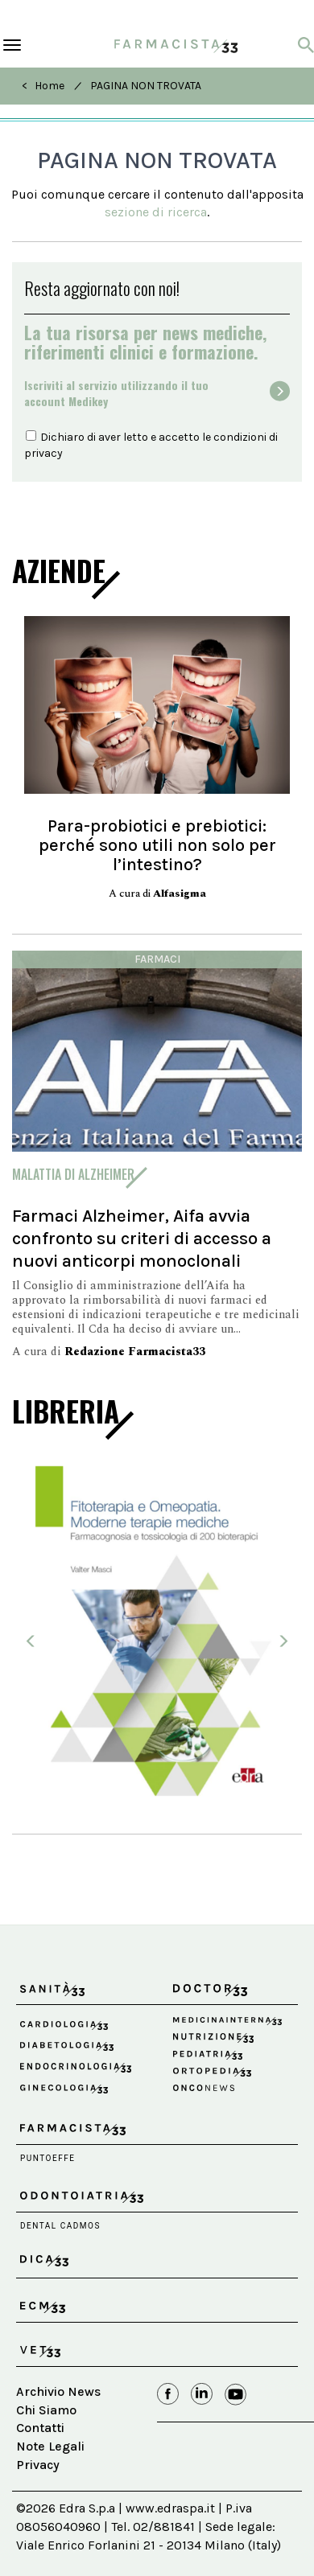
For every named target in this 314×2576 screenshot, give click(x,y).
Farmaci (157, 959)
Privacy (38, 2464)
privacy (43, 453)
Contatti (40, 2427)
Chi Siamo (46, 2410)
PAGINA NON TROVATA (145, 85)
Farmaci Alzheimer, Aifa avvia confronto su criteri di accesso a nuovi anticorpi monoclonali (141, 1238)
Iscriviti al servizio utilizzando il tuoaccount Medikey (116, 393)
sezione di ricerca (156, 212)
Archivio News (58, 2391)
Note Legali (50, 2446)
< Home (43, 85)
